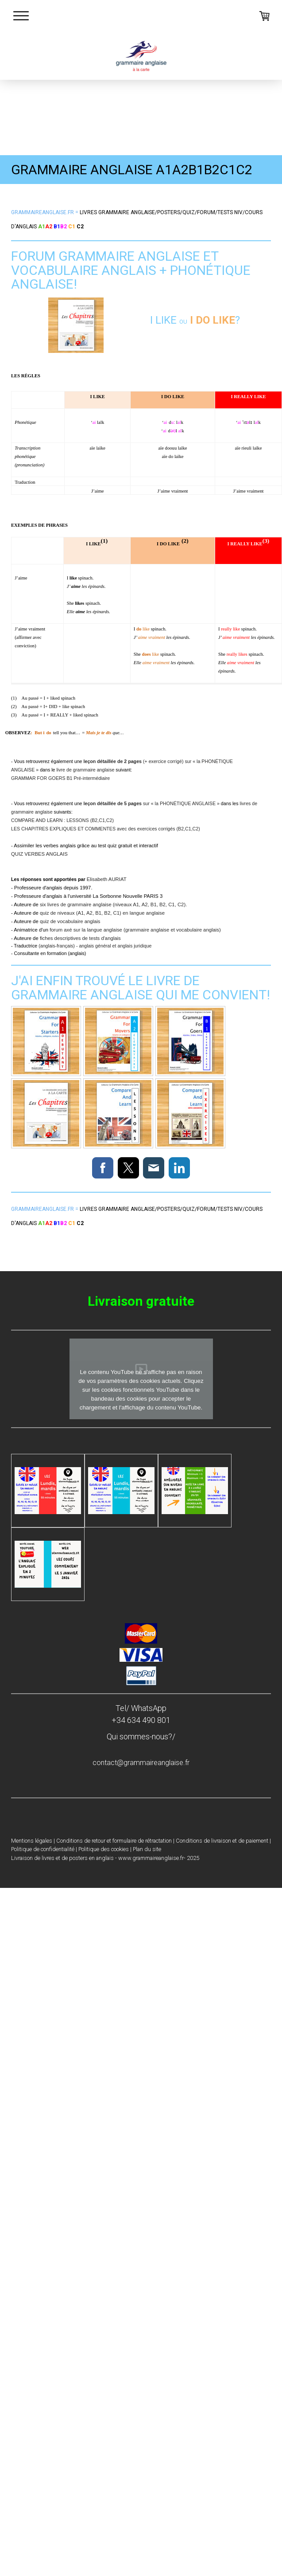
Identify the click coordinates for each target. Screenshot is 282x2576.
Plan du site (147, 1849)
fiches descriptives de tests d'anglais (80, 938)
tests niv (230, 212)
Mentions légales (31, 1840)
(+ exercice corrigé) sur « (140, 761)
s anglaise (117, 212)
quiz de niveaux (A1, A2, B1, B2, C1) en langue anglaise (102, 913)
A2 (48, 226)
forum (206, 212)
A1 (41, 226)
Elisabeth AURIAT (107, 879)
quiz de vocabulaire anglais (70, 921)
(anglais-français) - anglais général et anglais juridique (95, 945)
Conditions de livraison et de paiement (222, 1840)
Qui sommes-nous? (139, 1736)
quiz (188, 212)
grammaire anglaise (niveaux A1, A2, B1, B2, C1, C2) (126, 904)
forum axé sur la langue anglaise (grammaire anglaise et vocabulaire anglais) (135, 929)
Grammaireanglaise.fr (42, 212)
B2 (63, 226)
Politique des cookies (103, 1849)
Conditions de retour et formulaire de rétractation (114, 1840)
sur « (119, 803)
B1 (57, 226)
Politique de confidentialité (42, 1849)
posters (168, 212)
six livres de (53, 904)
